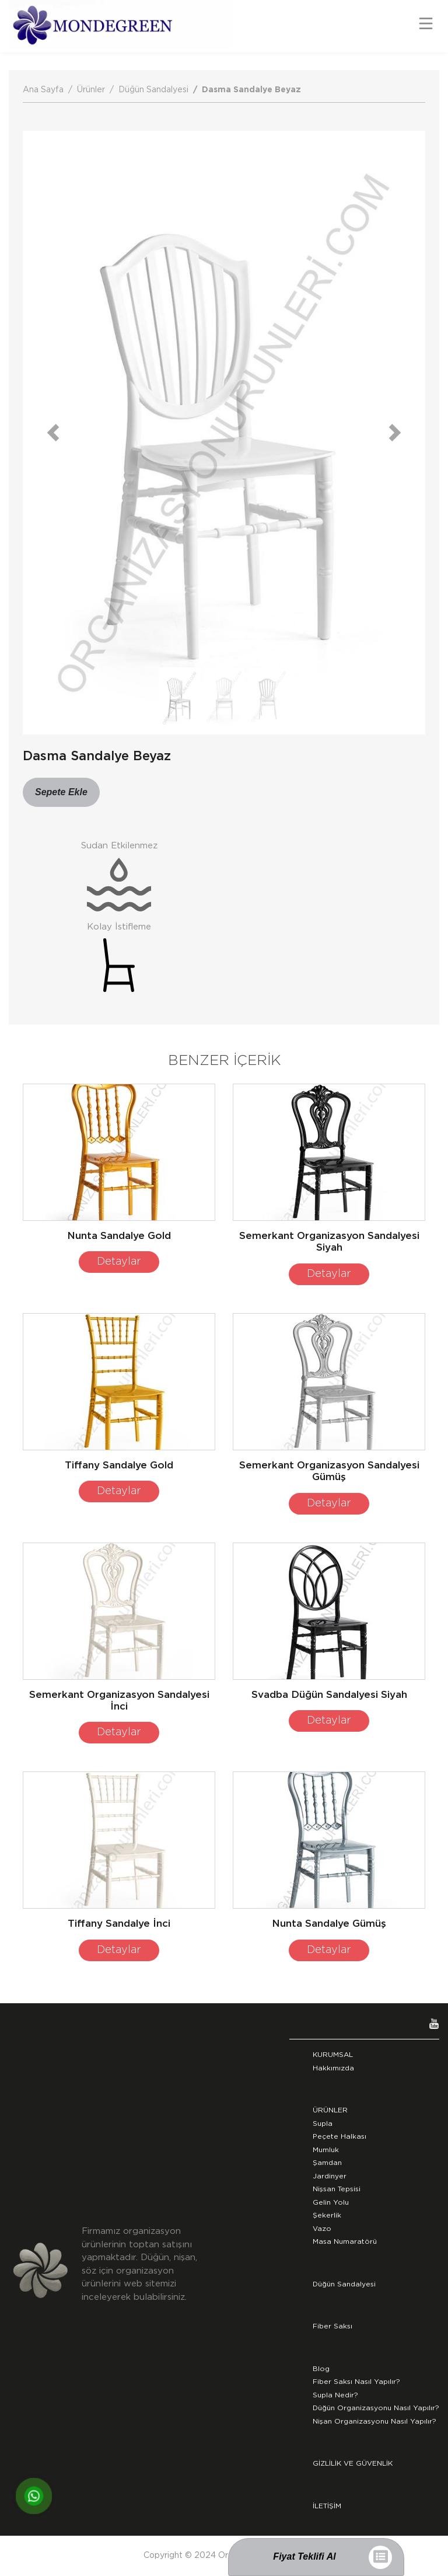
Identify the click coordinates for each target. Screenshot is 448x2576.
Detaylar (119, 1261)
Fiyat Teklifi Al (304, 2556)
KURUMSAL (333, 2054)
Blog (321, 2368)
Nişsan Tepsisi (336, 2188)
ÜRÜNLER (330, 2110)
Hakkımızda (333, 2068)
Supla (322, 2123)
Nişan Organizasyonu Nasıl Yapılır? (374, 2421)
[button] (53, 432)
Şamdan (327, 2162)
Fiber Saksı (332, 2326)
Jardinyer (329, 2176)
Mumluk (326, 2149)
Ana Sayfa (43, 90)
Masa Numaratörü (345, 2241)
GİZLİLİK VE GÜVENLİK (353, 2463)
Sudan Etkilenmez (119, 845)
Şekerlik (327, 2215)
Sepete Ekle (61, 792)
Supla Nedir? (335, 2395)
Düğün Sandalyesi (153, 90)
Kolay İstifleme (119, 927)
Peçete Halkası (339, 2136)
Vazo (322, 2228)
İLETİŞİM (327, 2505)
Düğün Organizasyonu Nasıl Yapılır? (376, 2407)
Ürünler (91, 90)
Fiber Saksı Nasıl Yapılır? (356, 2381)
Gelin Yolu (331, 2202)
